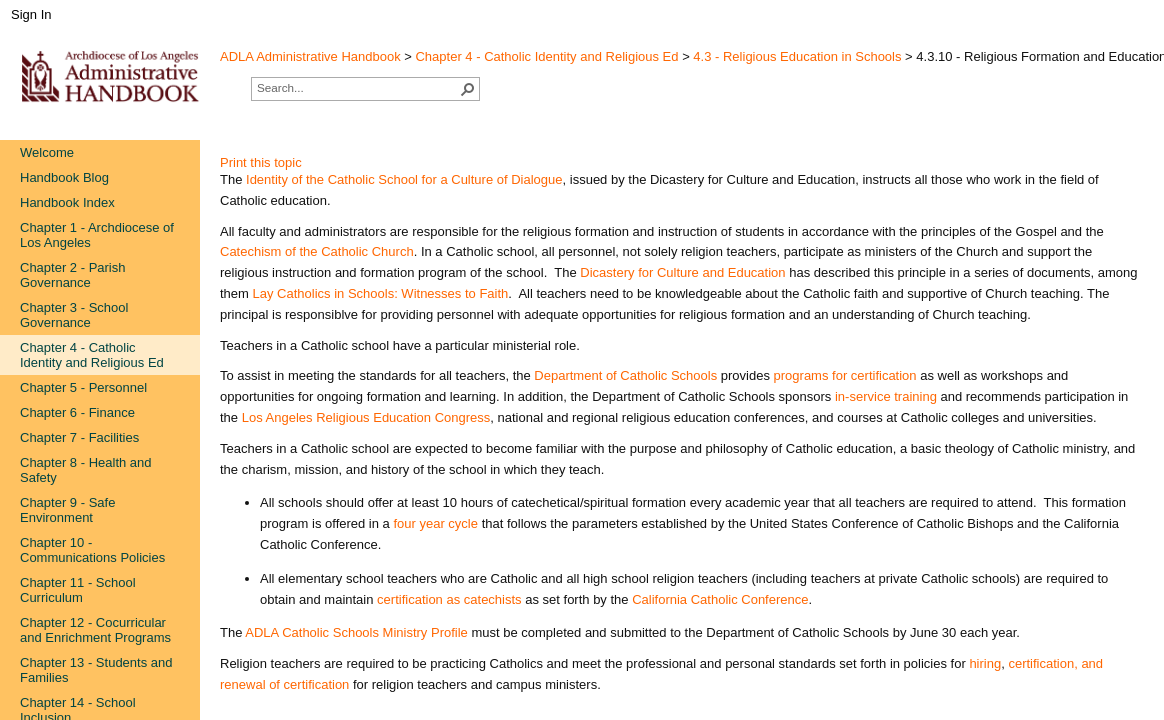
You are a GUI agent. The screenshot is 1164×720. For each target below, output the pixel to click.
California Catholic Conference (720, 599)
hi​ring (985, 663)
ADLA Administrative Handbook (310, 56)
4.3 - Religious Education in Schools (797, 56)
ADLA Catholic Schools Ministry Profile (356, 632)
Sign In (31, 14)
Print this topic (261, 162)
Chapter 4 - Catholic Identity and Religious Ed (546, 56)
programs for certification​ (845, 375)
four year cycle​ (435, 523)
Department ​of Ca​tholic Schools (625, 375)
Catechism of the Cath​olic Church (317, 251)
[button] (468, 89)
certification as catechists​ (449, 599)
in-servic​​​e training (886, 396)
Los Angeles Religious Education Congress (366, 417)
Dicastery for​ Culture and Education (682, 272)
